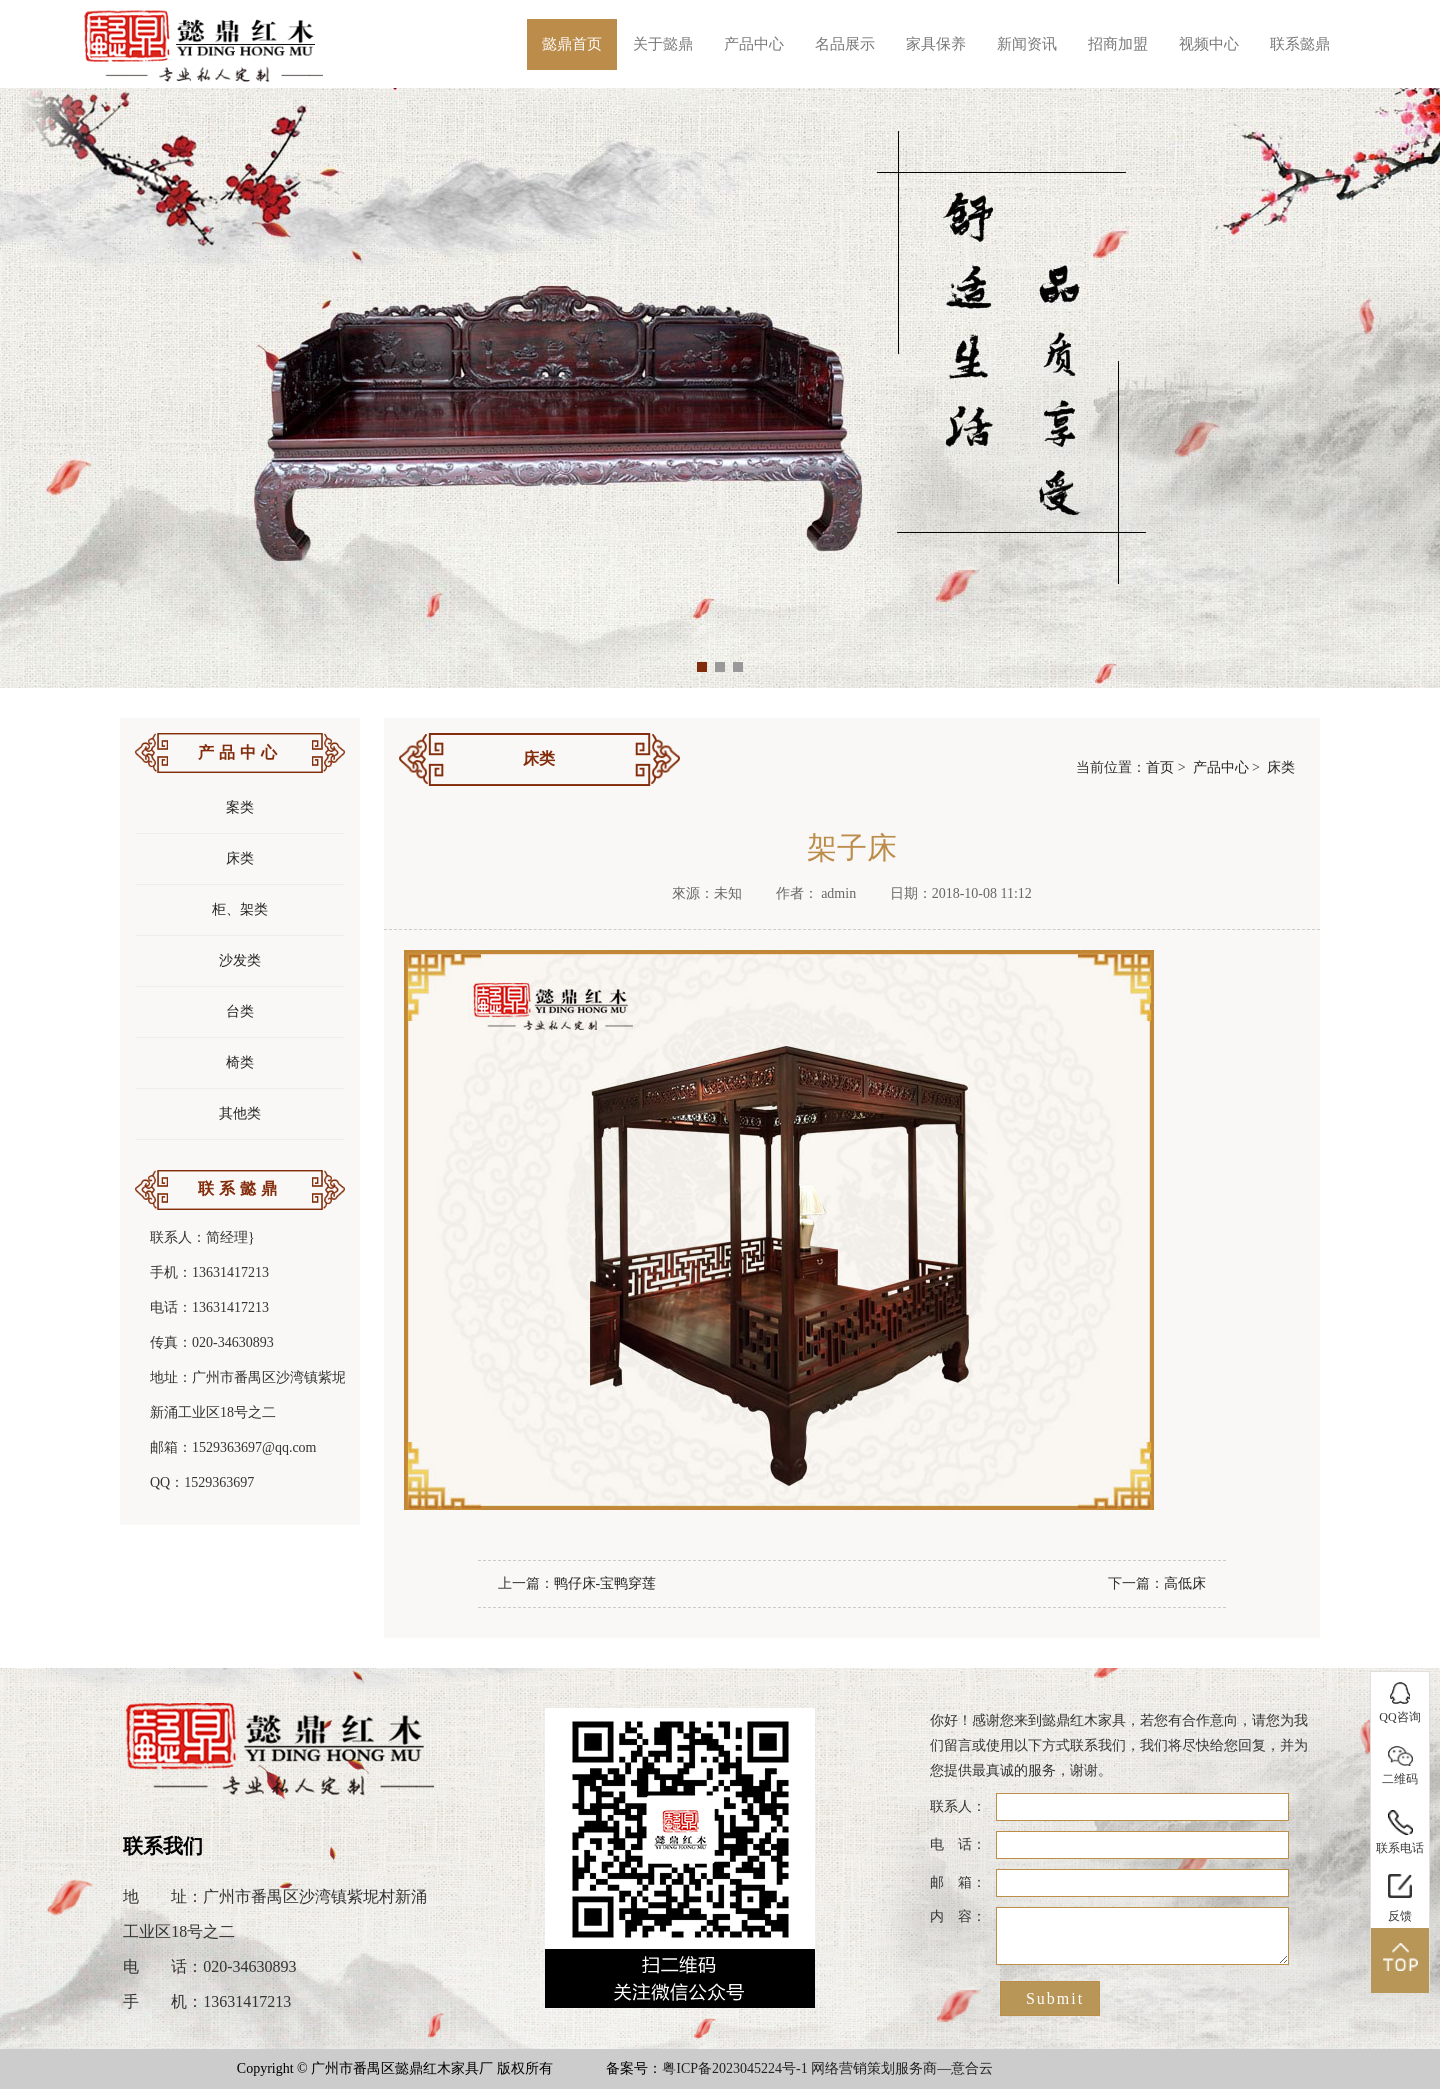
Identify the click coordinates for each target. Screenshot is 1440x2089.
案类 (240, 807)
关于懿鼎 (663, 44)
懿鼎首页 (572, 44)
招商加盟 (1118, 44)
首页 (1160, 767)
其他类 (240, 1113)
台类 (240, 1011)
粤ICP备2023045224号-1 (734, 2068)
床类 (240, 858)
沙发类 (240, 960)
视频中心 (1209, 44)
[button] (702, 667)
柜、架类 (240, 909)
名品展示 (845, 44)
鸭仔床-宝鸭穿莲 (605, 1583)
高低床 (1185, 1583)
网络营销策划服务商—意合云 (902, 2068)
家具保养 (936, 44)
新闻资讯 (1027, 44)
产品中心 (754, 44)
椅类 (240, 1062)
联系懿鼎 (1300, 44)
